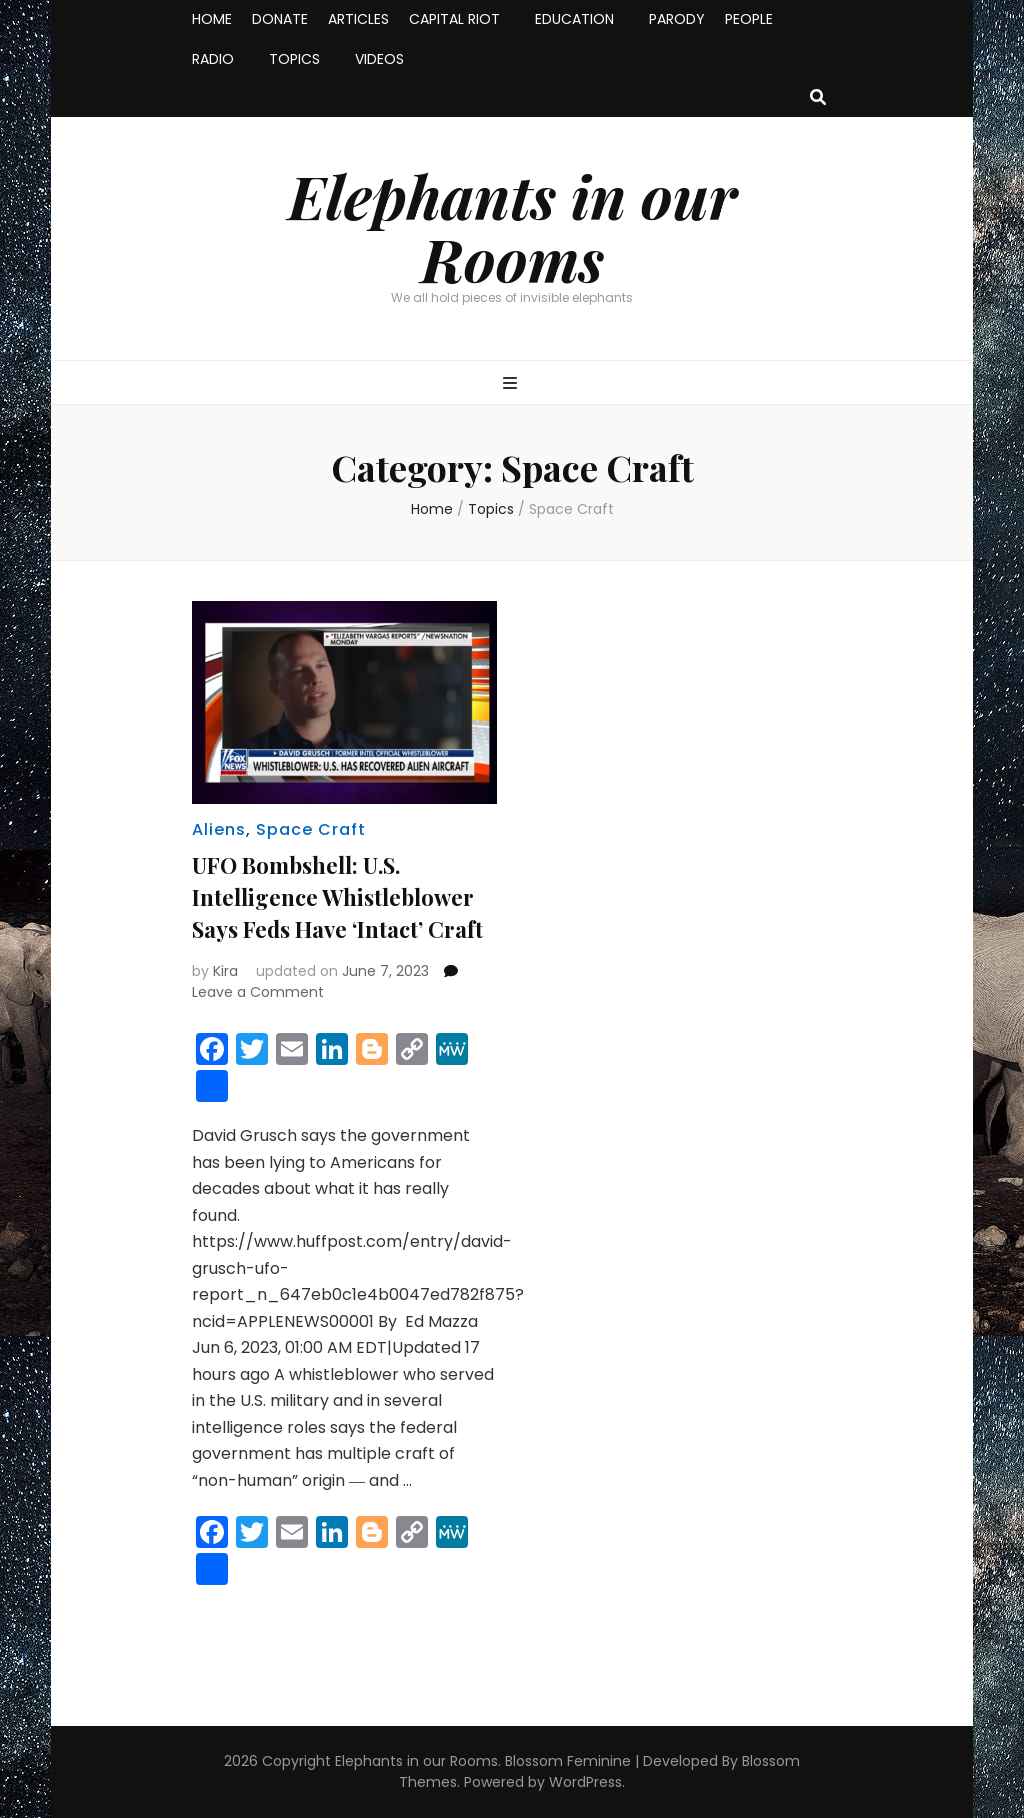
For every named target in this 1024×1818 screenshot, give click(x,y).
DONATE (280, 19)
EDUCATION (574, 19)
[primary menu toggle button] (512, 384)
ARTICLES (358, 19)
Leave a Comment (258, 992)
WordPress (585, 1782)
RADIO (213, 59)
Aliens (219, 829)
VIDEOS (379, 59)
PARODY (677, 19)
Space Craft (311, 829)
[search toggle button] (818, 98)
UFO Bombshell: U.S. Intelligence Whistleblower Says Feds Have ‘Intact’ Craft (337, 897)
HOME (212, 19)
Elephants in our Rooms (512, 226)
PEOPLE (749, 19)
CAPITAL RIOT (454, 19)
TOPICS (294, 59)
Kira (225, 971)
